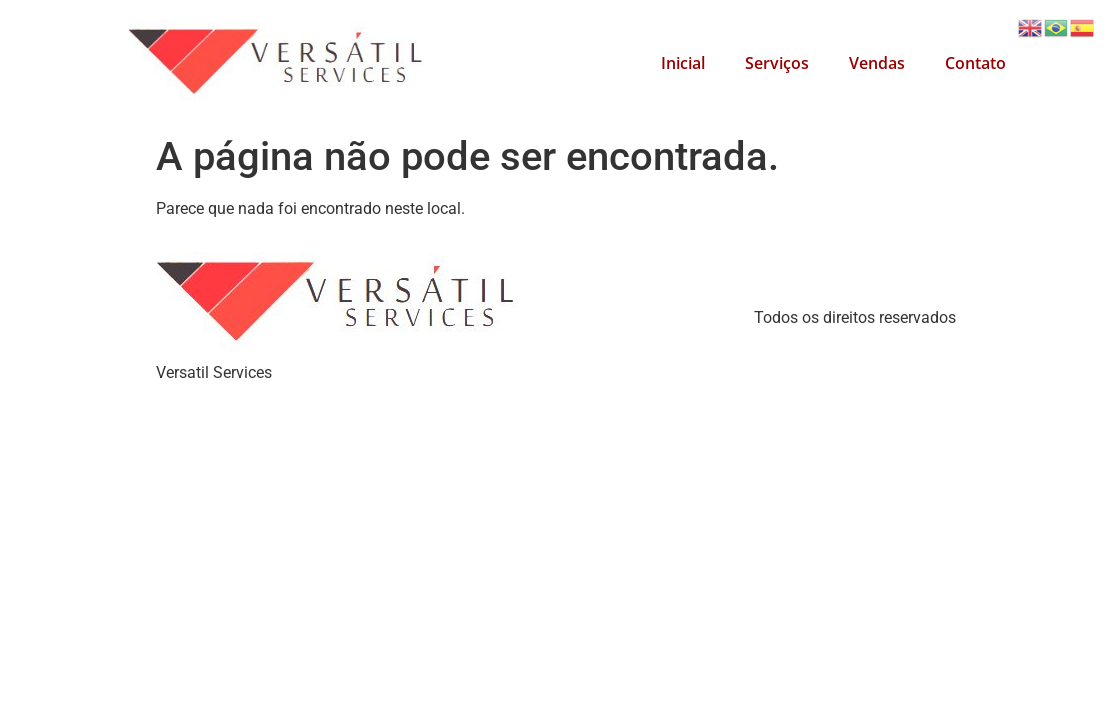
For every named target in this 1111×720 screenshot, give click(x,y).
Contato (975, 63)
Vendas (877, 63)
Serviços (777, 63)
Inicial (683, 63)
